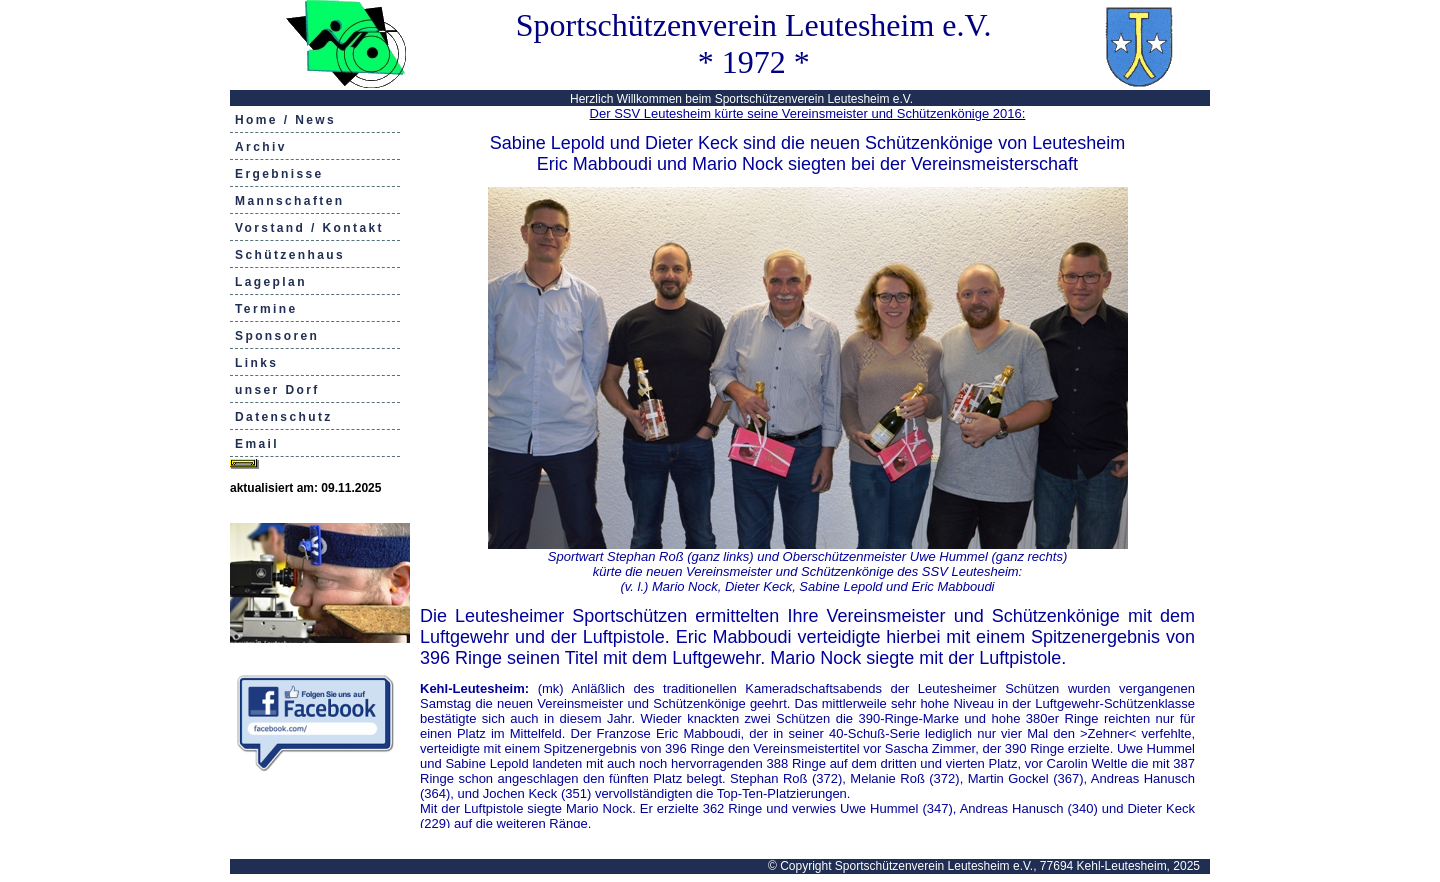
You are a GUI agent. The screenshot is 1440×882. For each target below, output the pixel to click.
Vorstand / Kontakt (309, 228)
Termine (266, 309)
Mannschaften (289, 201)
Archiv (261, 147)
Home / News (285, 120)
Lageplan (271, 282)
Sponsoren (277, 336)
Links (256, 363)
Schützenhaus (290, 255)
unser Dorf (277, 390)
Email (257, 444)
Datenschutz (284, 417)
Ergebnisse (279, 174)
